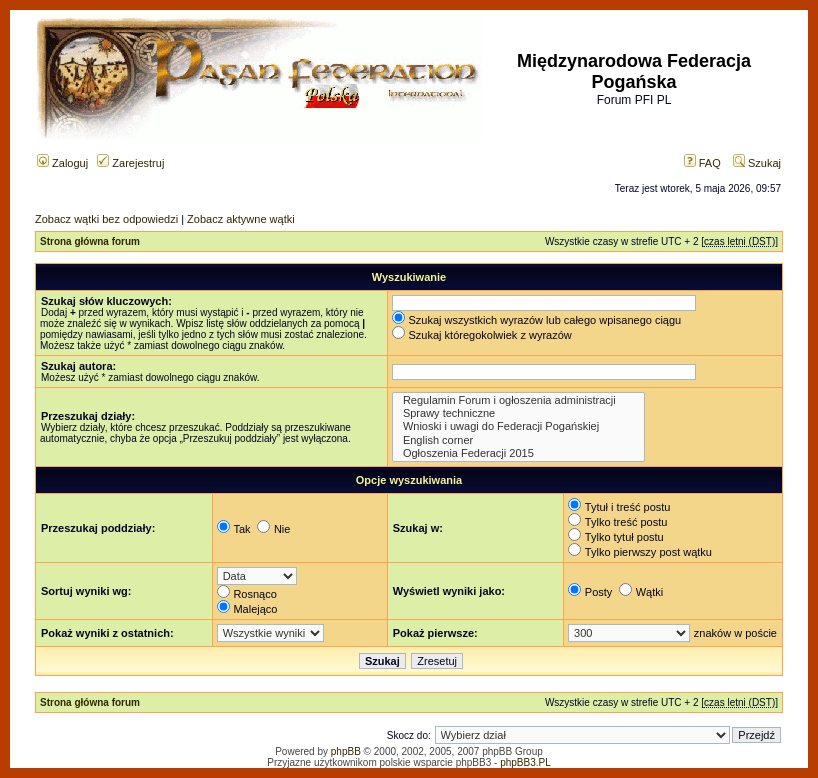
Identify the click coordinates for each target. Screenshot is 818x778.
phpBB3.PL (525, 762)
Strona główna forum (90, 241)
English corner (518, 440)
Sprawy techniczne (518, 413)
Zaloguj (62, 163)
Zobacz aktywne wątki (241, 219)
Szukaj (757, 163)
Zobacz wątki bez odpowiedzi (106, 219)
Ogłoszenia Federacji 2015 (518, 453)
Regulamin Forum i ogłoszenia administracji (518, 400)
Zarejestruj (130, 163)
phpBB (346, 751)
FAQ (702, 163)
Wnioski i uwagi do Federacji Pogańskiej (518, 426)
